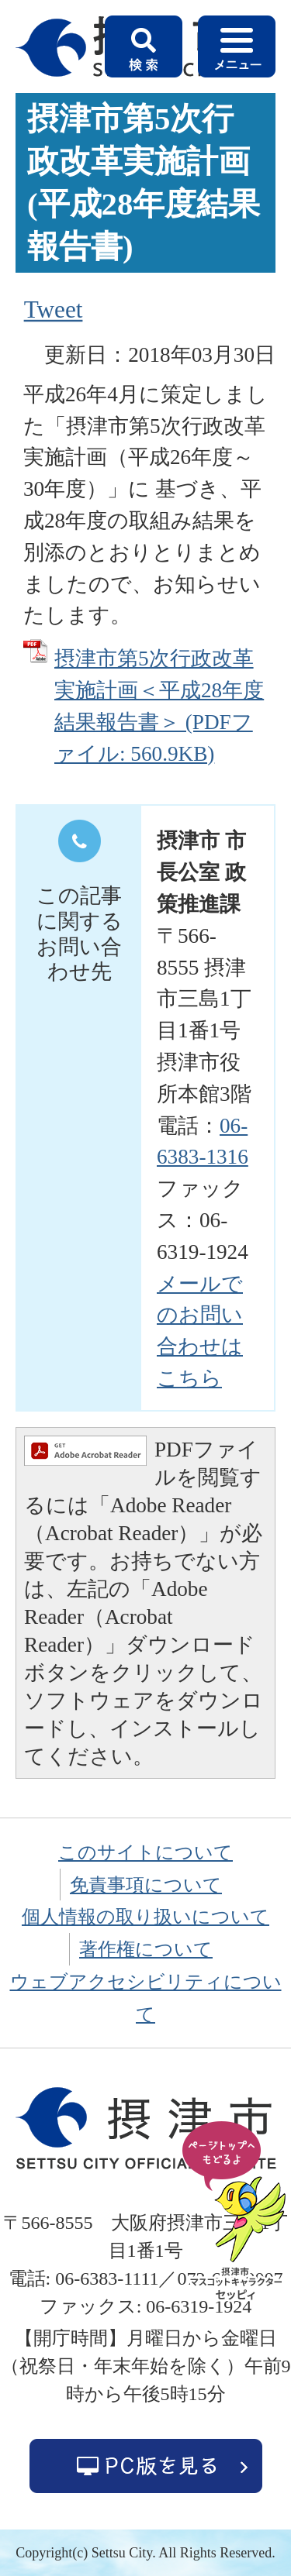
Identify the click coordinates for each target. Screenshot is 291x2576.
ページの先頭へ (236, 2212)
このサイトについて (145, 1852)
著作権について (146, 1949)
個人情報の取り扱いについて (145, 1917)
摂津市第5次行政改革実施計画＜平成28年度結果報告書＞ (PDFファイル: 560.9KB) (159, 706)
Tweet (53, 310)
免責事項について (146, 1885)
